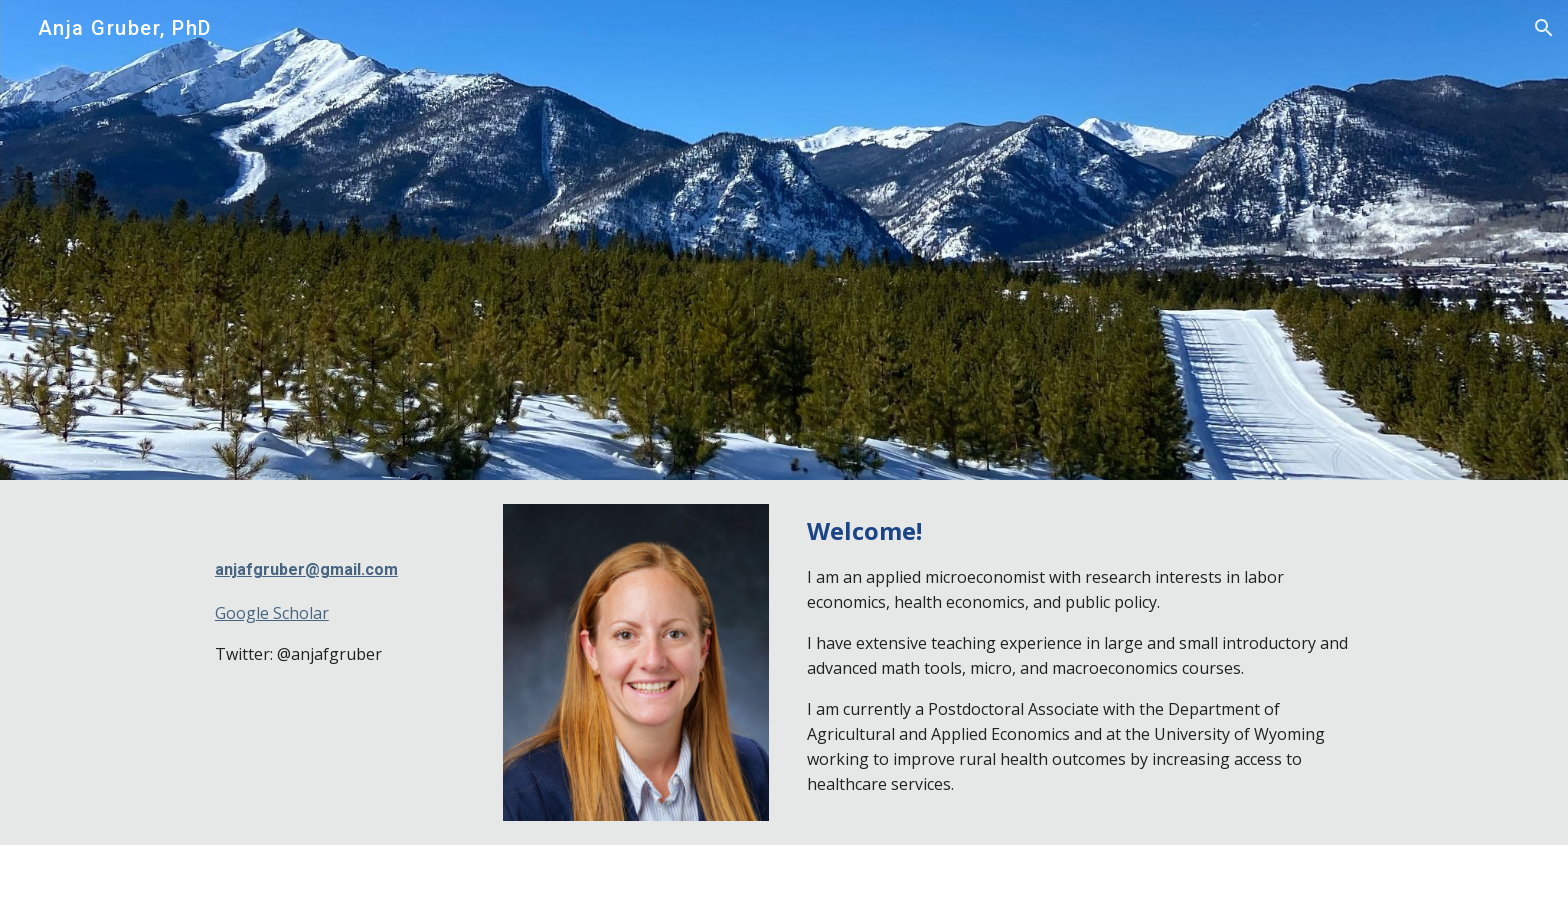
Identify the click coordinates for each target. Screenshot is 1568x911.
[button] (1544, 28)
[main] (340, 589)
